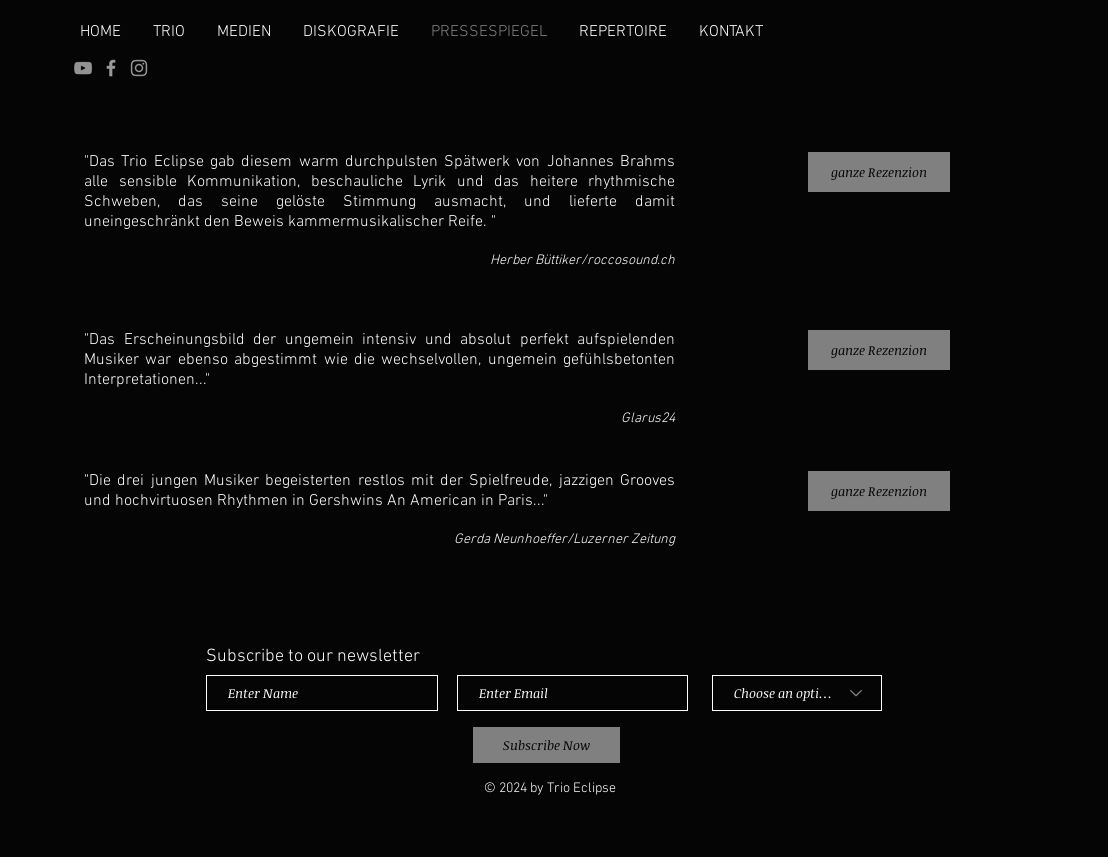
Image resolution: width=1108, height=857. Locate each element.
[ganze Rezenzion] (879, 172)
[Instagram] (139, 68)
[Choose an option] (797, 693)
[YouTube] (83, 68)
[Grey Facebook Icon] (111, 68)
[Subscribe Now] (546, 745)
